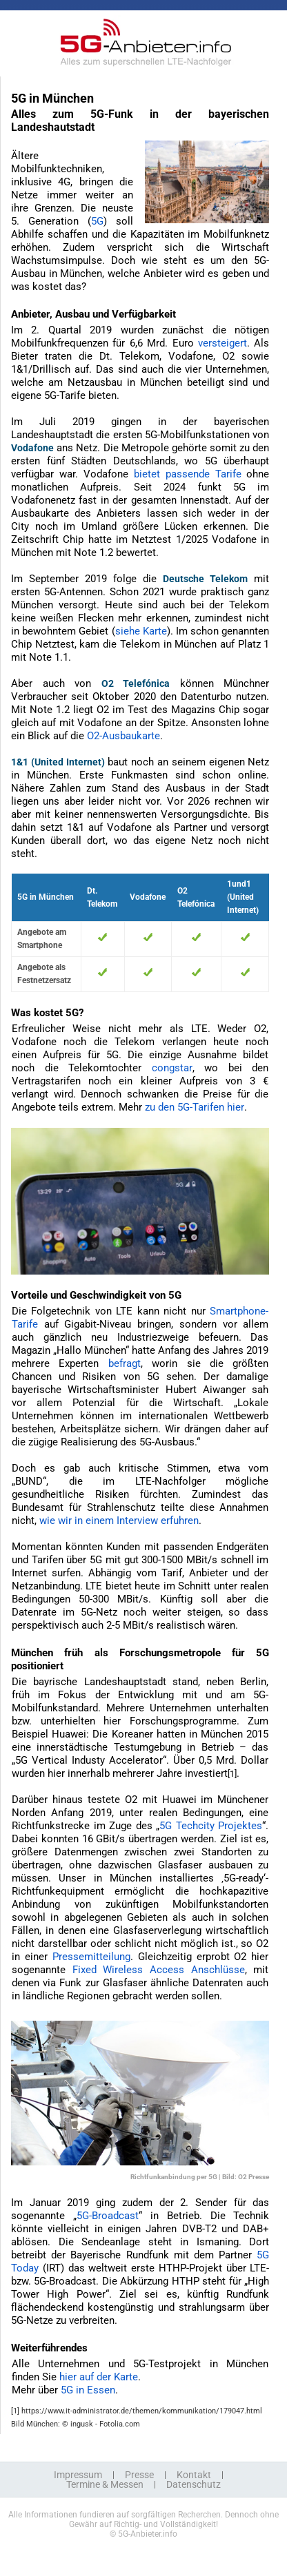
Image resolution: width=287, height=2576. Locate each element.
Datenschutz (193, 2484)
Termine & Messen (105, 2484)
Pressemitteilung (91, 1956)
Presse (139, 2475)
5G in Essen (88, 2390)
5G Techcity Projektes (210, 1826)
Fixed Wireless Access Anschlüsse (158, 1970)
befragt (124, 1363)
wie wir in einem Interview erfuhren (119, 1520)
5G (97, 221)
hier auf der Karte (98, 2377)
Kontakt (194, 2475)
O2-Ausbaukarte (123, 736)
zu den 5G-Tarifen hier (194, 1107)
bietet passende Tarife (187, 474)
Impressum (78, 2475)
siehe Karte (141, 631)
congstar (172, 1068)
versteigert (222, 343)
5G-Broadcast (108, 2215)
